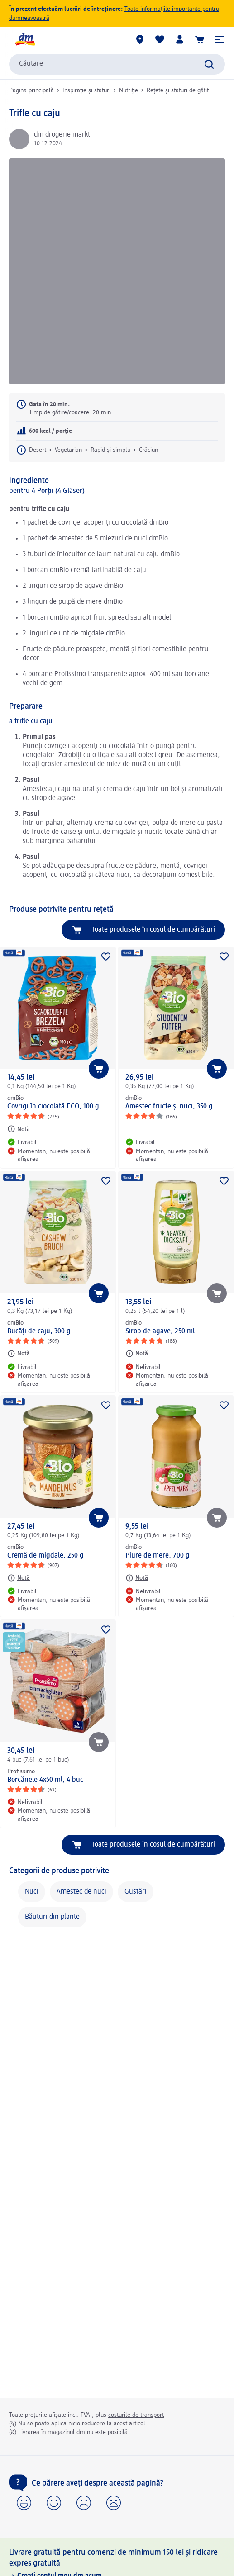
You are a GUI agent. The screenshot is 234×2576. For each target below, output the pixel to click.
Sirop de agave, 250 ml (160, 1331)
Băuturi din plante (52, 1917)
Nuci (31, 1891)
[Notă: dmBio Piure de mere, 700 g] (136, 1577)
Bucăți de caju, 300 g (39, 1331)
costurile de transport (136, 2415)
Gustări (135, 1891)
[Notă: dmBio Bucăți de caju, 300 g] (18, 1353)
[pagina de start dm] (25, 39)
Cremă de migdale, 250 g (45, 1555)
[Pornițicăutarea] (209, 64)
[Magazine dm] (139, 39)
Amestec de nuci (81, 1891)
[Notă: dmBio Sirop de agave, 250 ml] (136, 1353)
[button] (219, 39)
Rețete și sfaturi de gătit (178, 90)
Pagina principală (31, 90)
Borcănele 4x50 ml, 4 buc (45, 1780)
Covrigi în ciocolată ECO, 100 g (53, 1106)
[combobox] (117, 64)
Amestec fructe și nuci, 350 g (169, 1106)
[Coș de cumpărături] (199, 39)
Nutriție (128, 90)
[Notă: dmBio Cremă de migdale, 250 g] (18, 1577)
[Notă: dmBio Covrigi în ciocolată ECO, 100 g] (18, 1128)
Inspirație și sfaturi (86, 90)
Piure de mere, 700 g (157, 1555)
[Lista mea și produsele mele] (159, 39)
